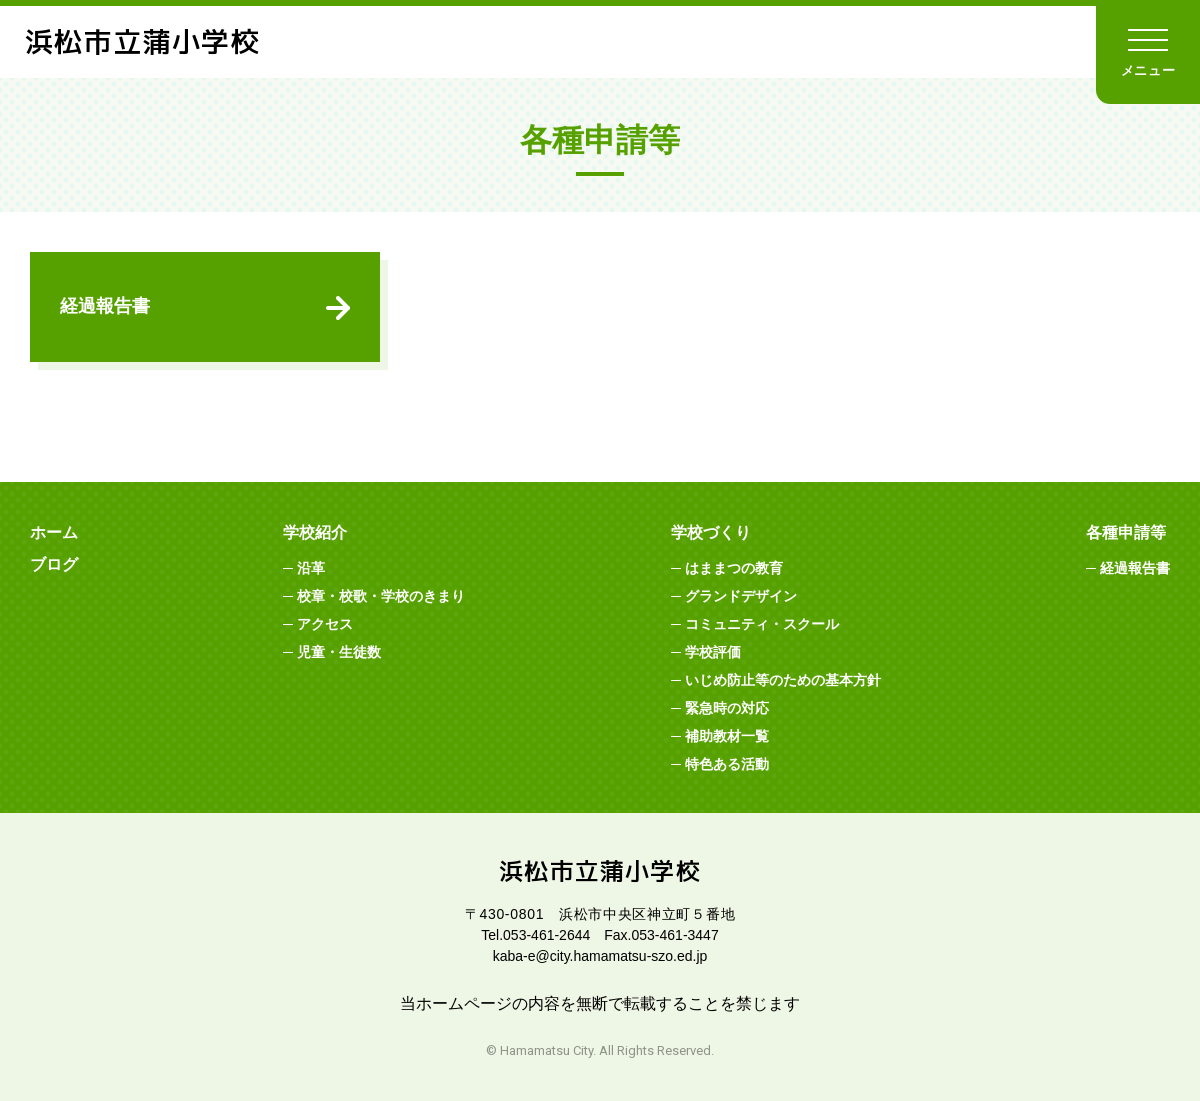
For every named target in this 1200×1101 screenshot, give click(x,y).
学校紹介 (315, 532)
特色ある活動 (727, 764)
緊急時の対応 (727, 708)
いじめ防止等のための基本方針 (783, 680)
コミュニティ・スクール (762, 624)
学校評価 (713, 652)
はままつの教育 (734, 568)
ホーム (54, 532)
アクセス (325, 624)
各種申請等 (1126, 532)
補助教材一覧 (727, 736)
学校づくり (711, 532)
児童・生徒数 (339, 652)
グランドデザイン (741, 596)
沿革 (311, 568)
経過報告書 (105, 306)
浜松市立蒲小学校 (142, 41)
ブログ (54, 564)
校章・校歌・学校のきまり (381, 596)
